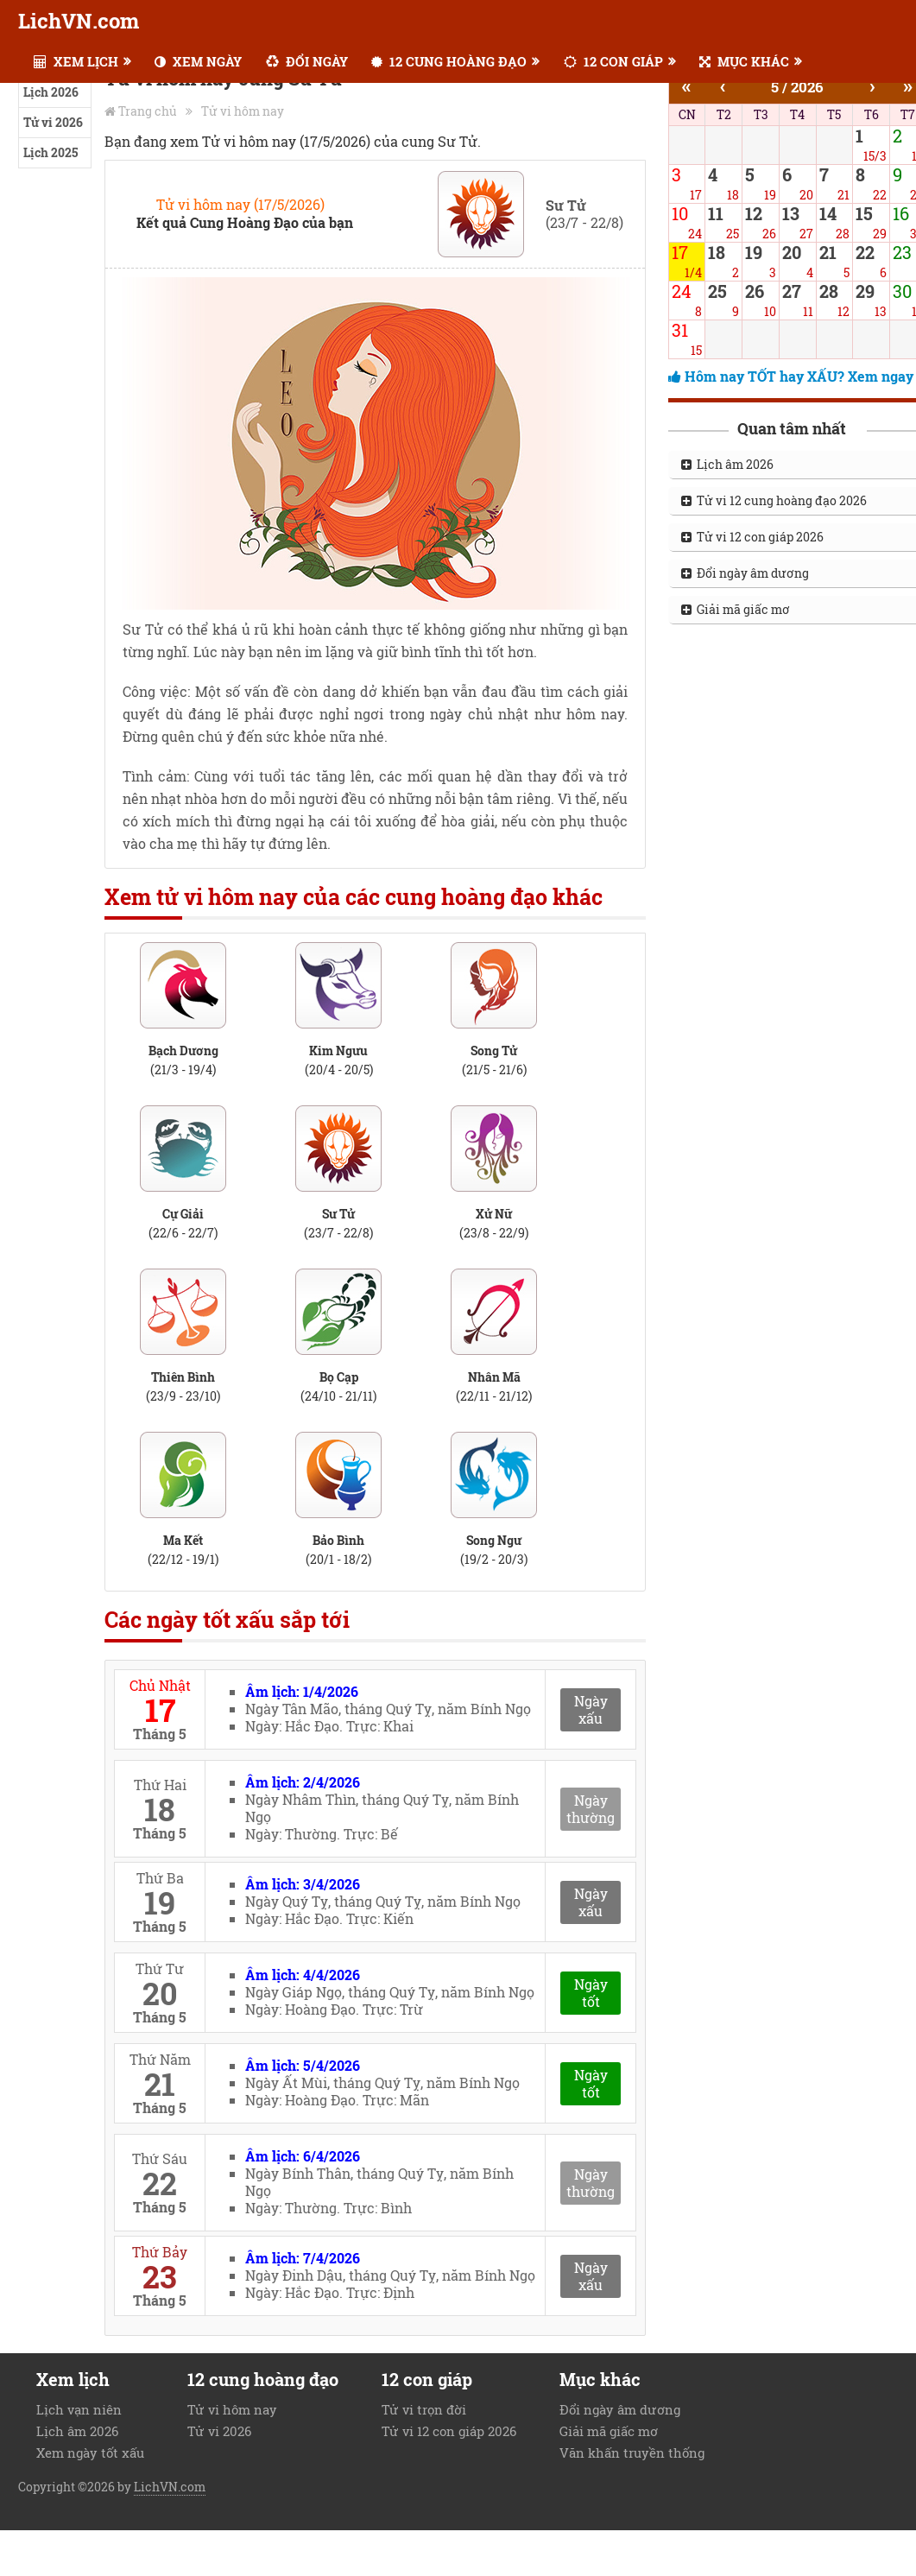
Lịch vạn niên (79, 2409)
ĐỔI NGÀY (307, 61)
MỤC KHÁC (744, 61)
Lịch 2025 (50, 152)
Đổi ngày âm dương (619, 2409)
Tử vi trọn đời (424, 2409)
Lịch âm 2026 (77, 2431)
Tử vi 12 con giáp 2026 (449, 2431)
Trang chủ (147, 111)
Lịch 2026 (51, 92)
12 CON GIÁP (613, 61)
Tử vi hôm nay (242, 111)
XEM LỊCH (76, 61)
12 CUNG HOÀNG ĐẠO (449, 61)
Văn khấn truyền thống (631, 2452)
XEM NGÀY (198, 61)
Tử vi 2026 (53, 122)
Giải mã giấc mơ (608, 2431)
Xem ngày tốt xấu (90, 2452)
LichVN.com (78, 20)
